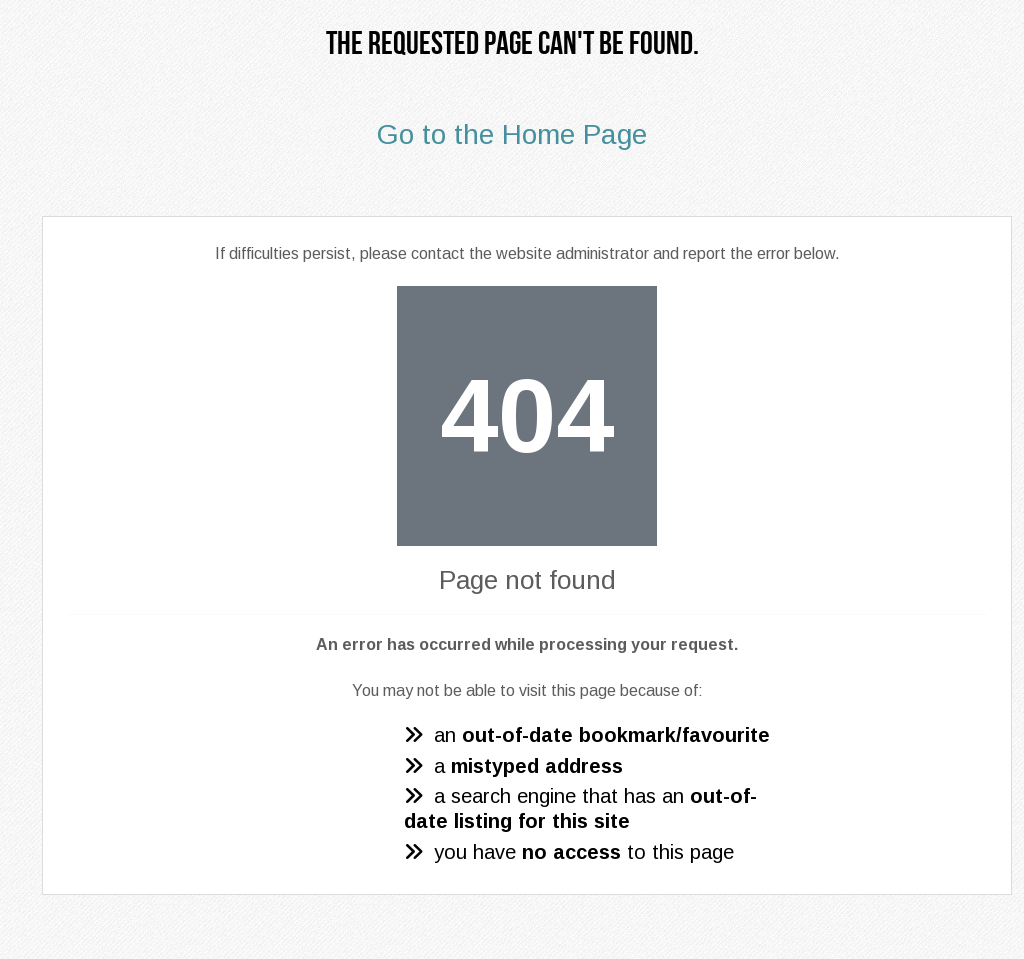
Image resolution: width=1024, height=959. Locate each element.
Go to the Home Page (512, 134)
